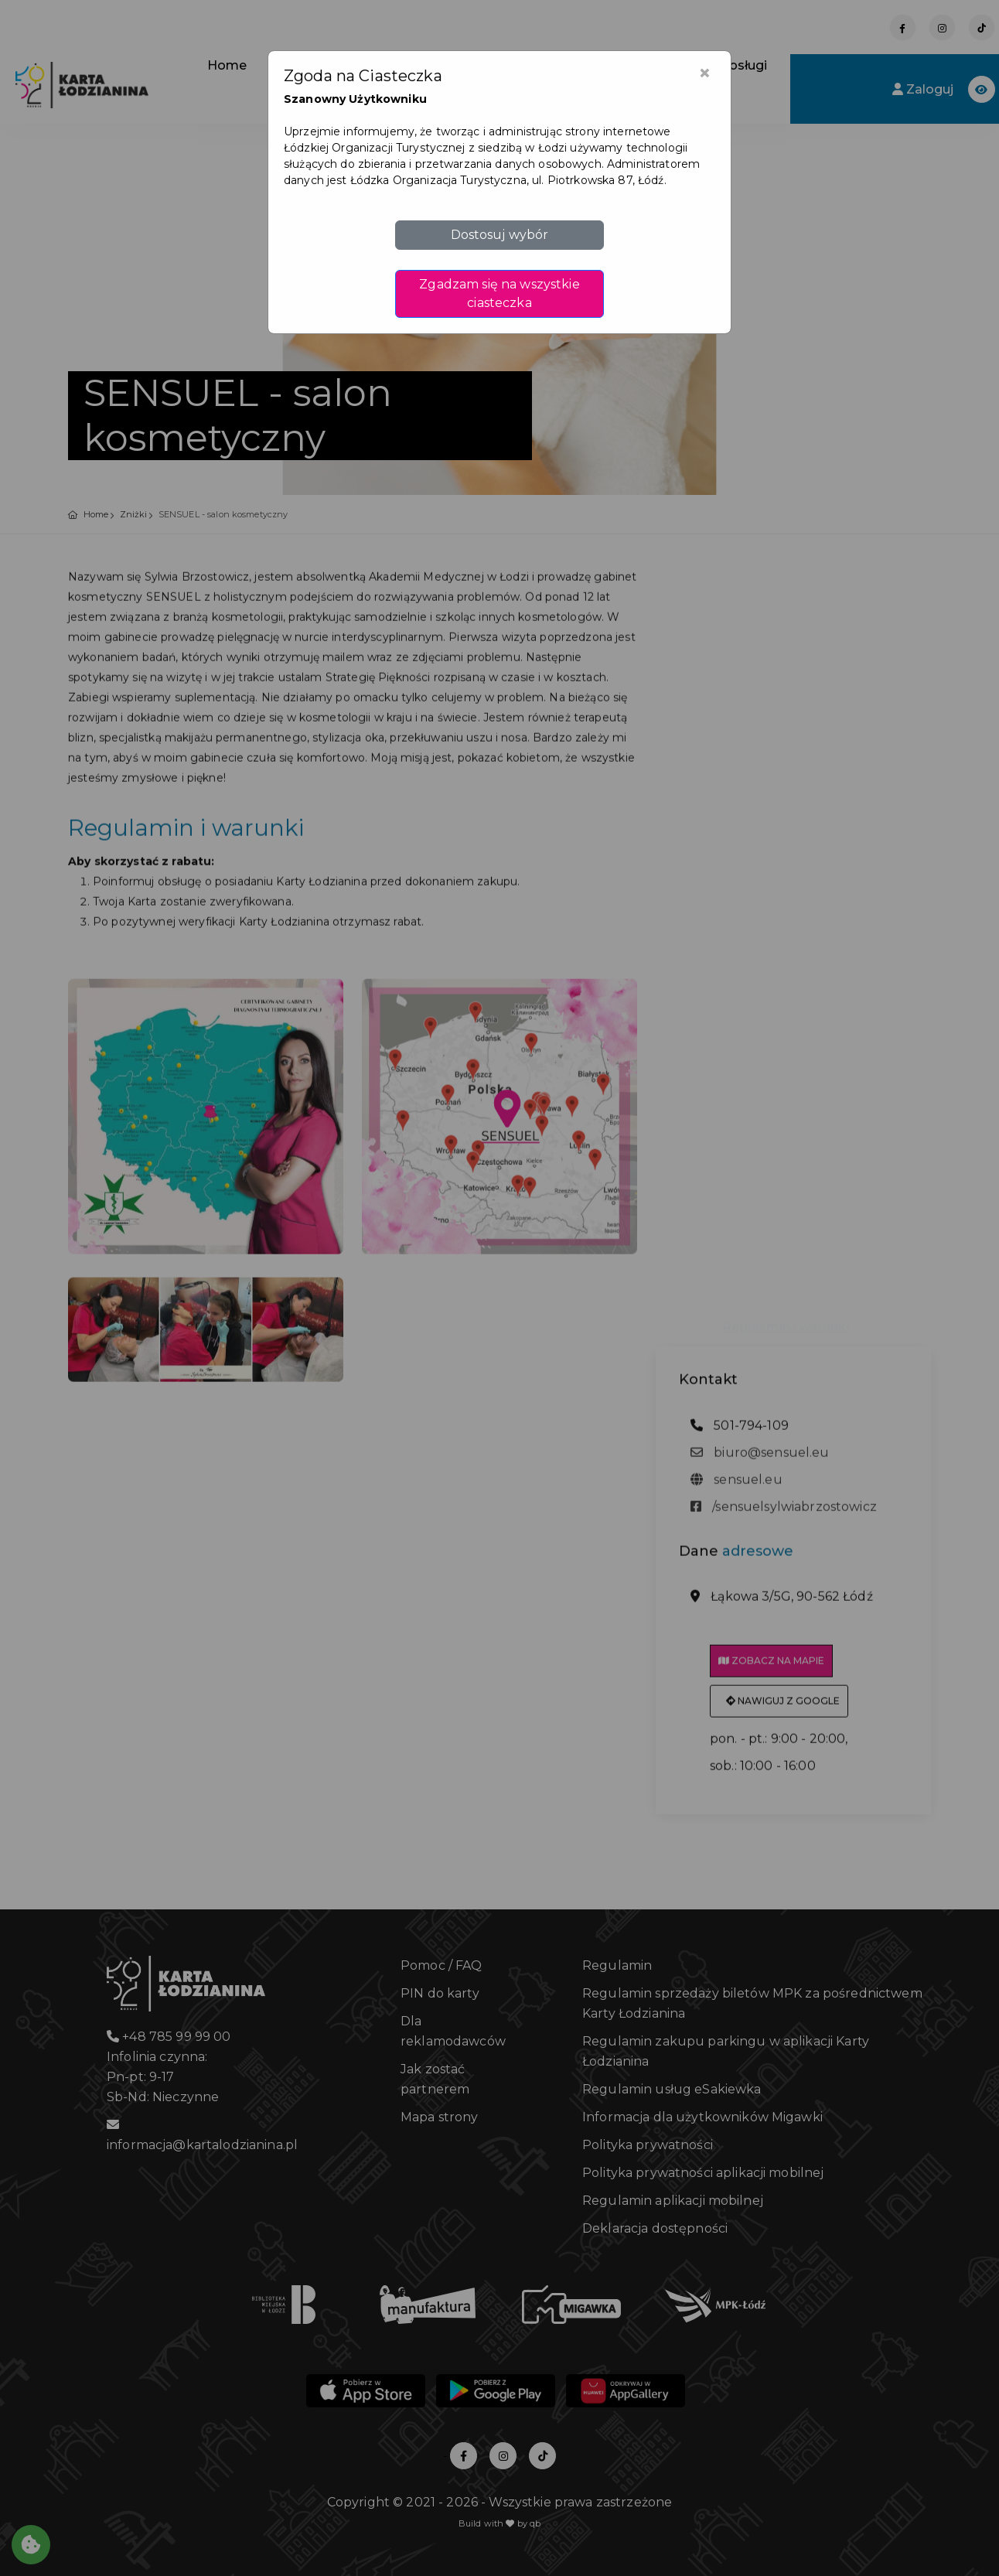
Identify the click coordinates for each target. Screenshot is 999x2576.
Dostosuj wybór (500, 234)
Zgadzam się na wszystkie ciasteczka (499, 293)
